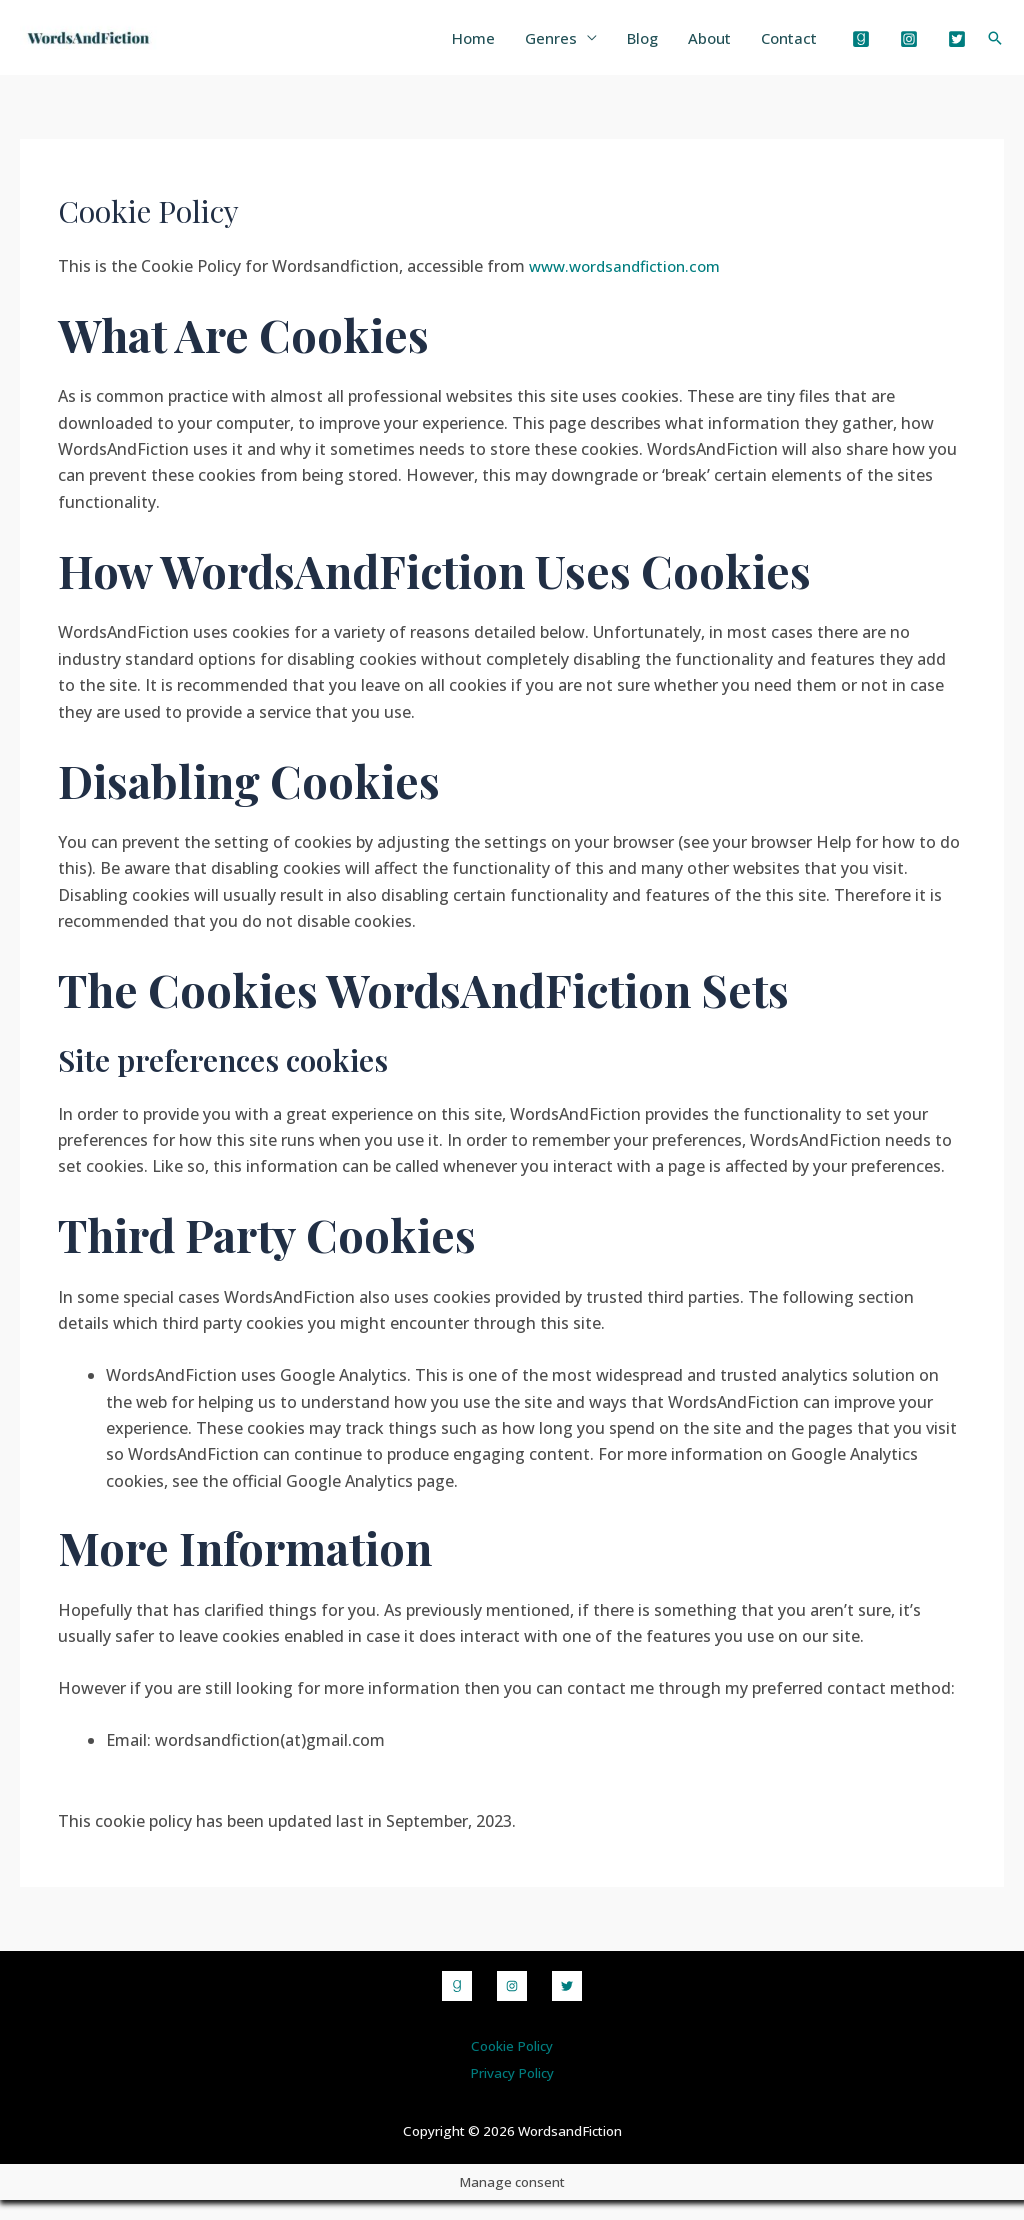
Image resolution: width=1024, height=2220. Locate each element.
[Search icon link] (995, 48)
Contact (785, 48)
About (700, 48)
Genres (531, 48)
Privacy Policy (512, 2093)
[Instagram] (909, 49)
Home (448, 48)
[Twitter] (957, 49)
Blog (627, 48)
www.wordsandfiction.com (629, 285)
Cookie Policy (512, 2065)
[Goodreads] (861, 49)
